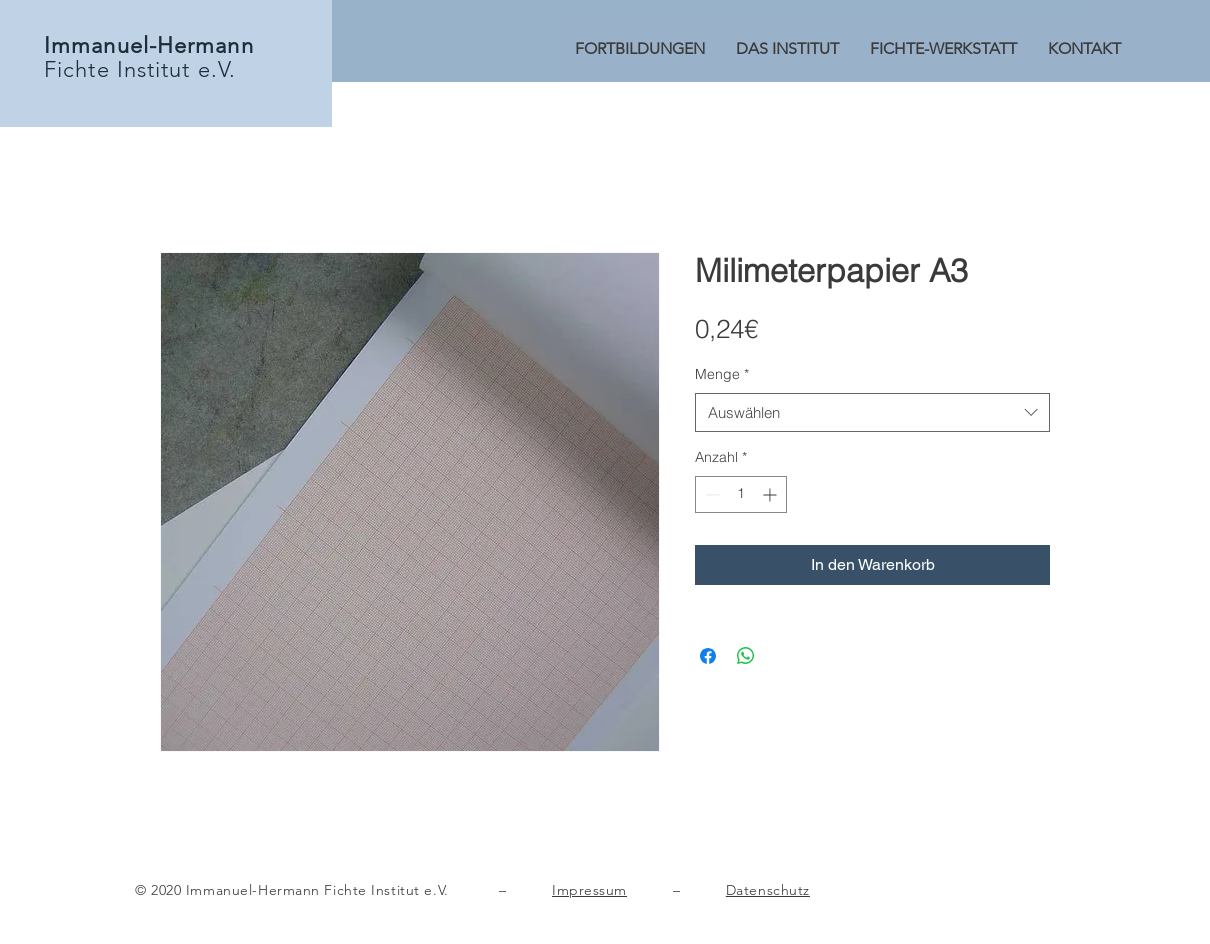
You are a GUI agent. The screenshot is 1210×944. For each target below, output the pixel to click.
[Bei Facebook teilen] (708, 656)
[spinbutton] (741, 494)
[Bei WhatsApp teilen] (746, 656)
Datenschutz (768, 890)
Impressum (589, 890)
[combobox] (872, 412)
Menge (722, 374)
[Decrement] (710, 494)
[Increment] (771, 494)
